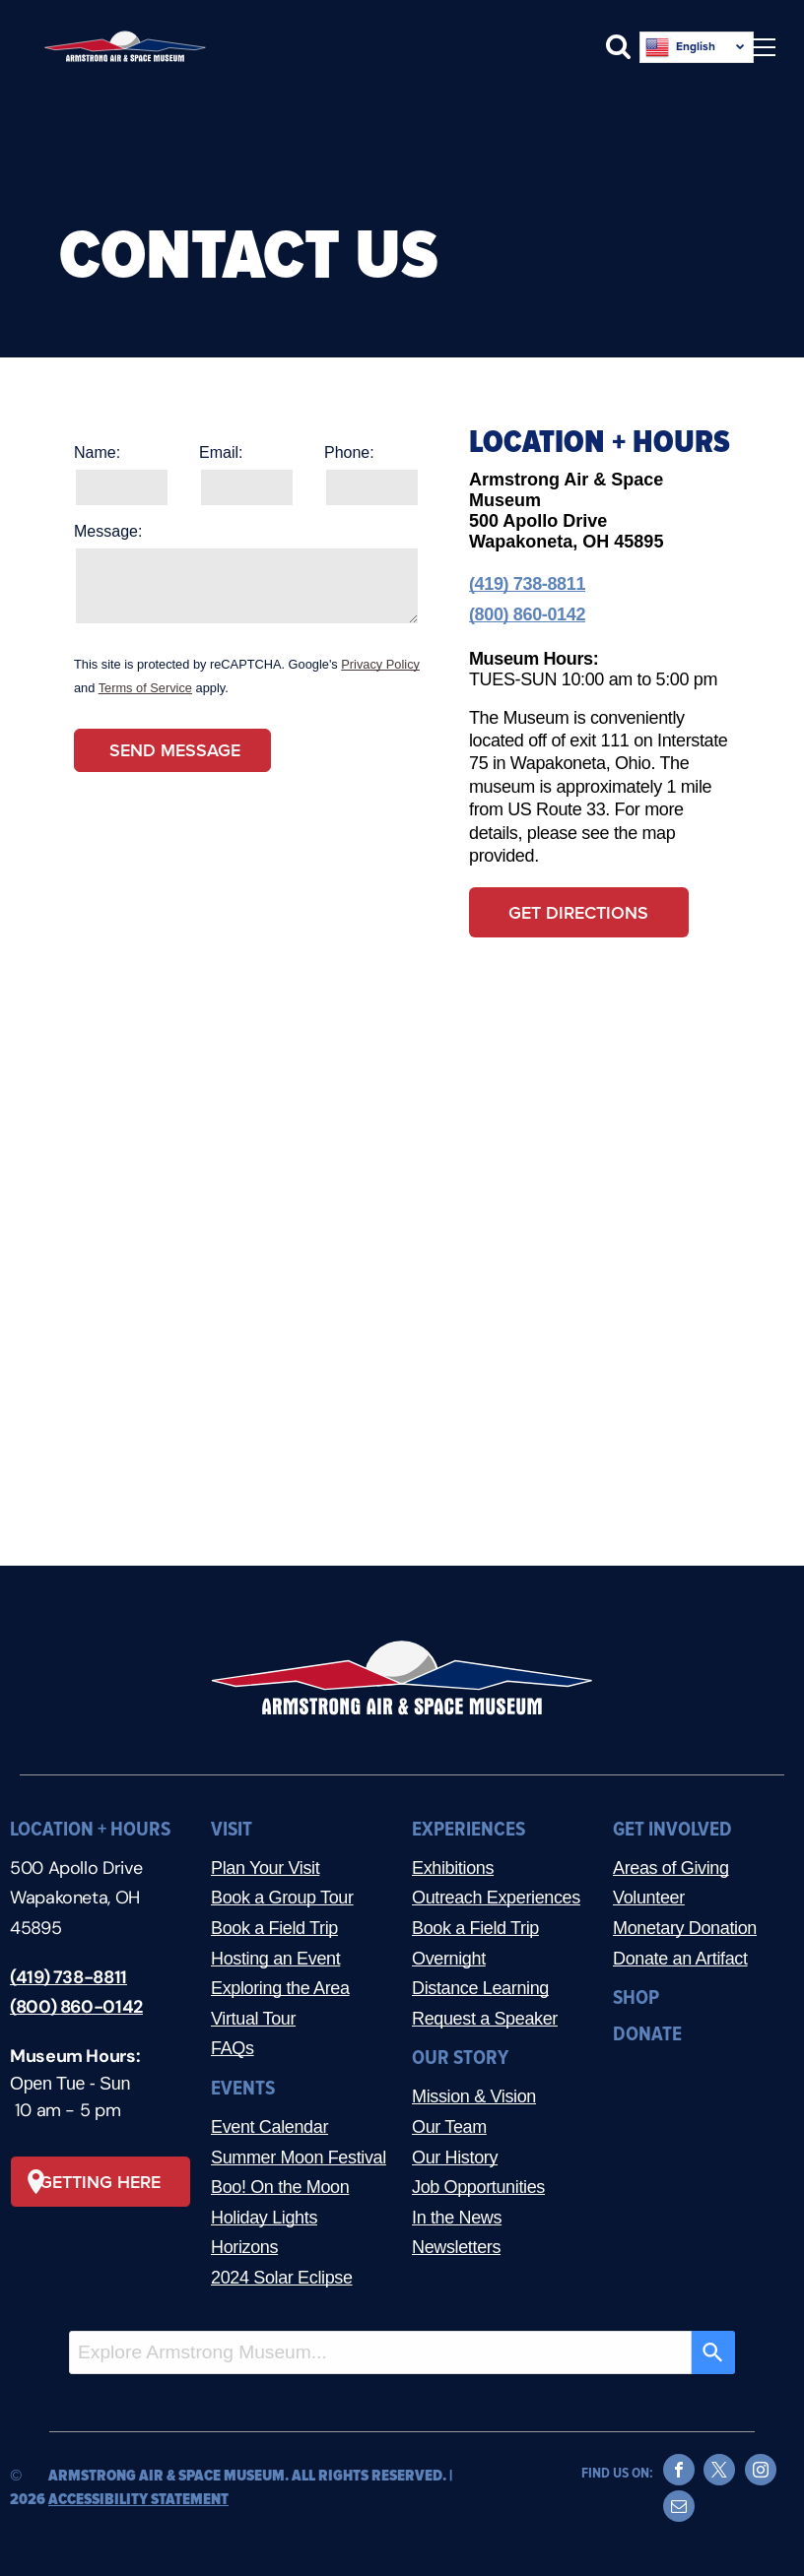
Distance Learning (480, 1988)
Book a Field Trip (274, 1928)
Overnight (449, 1958)
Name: (97, 452)
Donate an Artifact (680, 1958)
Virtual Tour (253, 2019)
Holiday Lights (264, 2217)
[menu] (760, 47)
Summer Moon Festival (298, 2157)
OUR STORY (460, 2057)
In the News (457, 2217)
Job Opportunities (478, 2187)
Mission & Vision (474, 2096)
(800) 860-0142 (527, 614)
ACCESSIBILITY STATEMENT (138, 2499)
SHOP (636, 1997)
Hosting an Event (275, 1958)
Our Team (449, 2127)
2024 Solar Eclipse (282, 2277)
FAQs (232, 2048)
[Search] (713, 2352)
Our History (455, 2157)
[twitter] (719, 2472)
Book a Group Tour (282, 1897)
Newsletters (456, 2247)
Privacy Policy (380, 664)
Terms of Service (145, 687)
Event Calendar (269, 2127)
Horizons (244, 2247)
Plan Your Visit (265, 1868)
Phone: (349, 452)
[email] (679, 2508)
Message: (108, 531)
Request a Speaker (485, 2019)
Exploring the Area (280, 1988)
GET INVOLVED (672, 1829)
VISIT (231, 1829)
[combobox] (380, 2352)
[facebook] (679, 2472)
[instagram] (760, 2472)
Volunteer (649, 1897)
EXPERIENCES (468, 1829)
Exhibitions (453, 1868)
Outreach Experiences (496, 1897)
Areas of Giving (671, 1868)
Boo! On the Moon (280, 2187)
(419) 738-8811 (527, 584)
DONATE (647, 2034)
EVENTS (243, 2088)
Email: (220, 452)
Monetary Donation (685, 1928)
